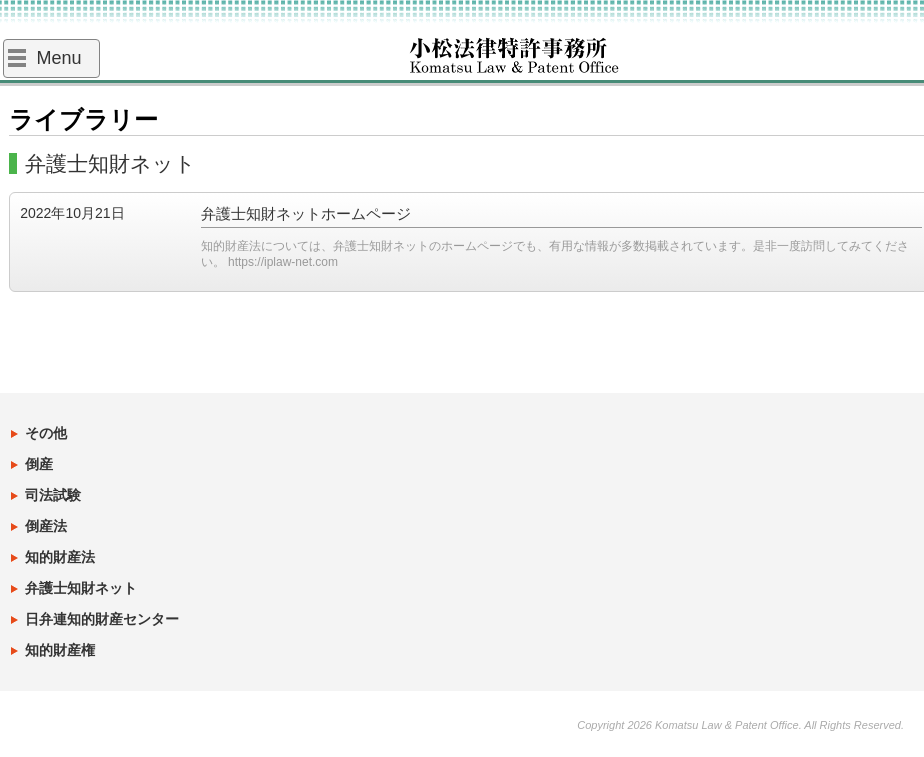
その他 (46, 433)
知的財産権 (60, 650)
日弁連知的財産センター (102, 619)
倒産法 (46, 526)
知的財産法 (60, 557)
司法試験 (53, 495)
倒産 (39, 464)
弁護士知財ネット (81, 588)
